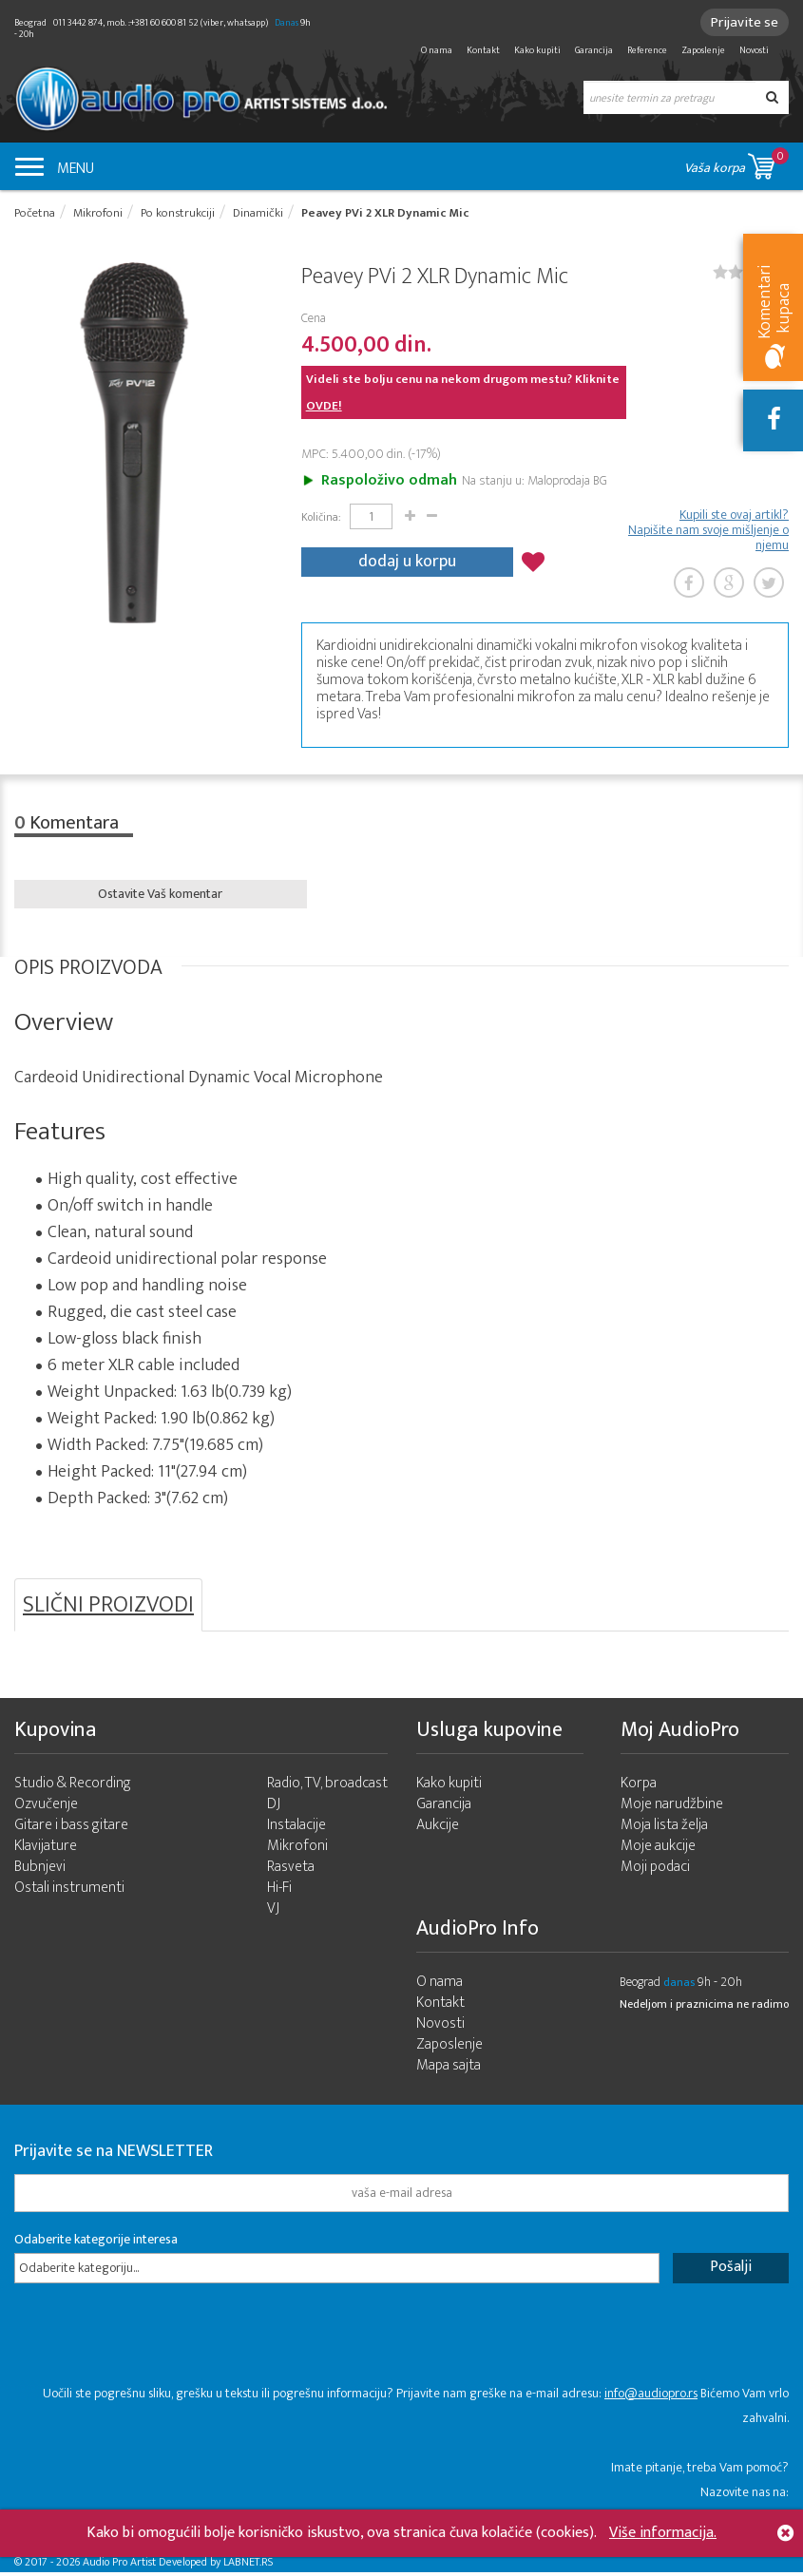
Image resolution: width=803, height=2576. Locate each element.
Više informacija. (663, 2533)
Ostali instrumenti (69, 1891)
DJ (273, 1808)
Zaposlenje (703, 50)
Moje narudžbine (672, 1808)
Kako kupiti (537, 50)
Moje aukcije (658, 1849)
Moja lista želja (664, 1828)
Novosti (754, 50)
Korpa (639, 1787)
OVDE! (324, 407)
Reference (647, 50)
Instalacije (296, 1828)
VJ (273, 1912)
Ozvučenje (46, 1808)
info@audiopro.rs (651, 2397)
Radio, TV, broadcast (327, 1787)
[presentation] (158, 2348)
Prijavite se (741, 22)
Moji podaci (655, 1870)
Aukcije (437, 1828)
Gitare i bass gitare (71, 1828)
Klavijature (45, 1849)
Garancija (594, 50)
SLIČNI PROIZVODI (108, 1608)
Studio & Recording (72, 1787)
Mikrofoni (297, 1849)
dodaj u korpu (407, 561)
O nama (436, 50)
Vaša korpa (736, 163)
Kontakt (483, 50)
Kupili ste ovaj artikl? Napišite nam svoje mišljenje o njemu (708, 532)
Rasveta (291, 1870)
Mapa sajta (448, 2069)
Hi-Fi (279, 1891)
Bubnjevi (40, 1870)
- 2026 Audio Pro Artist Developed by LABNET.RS (161, 2565)
